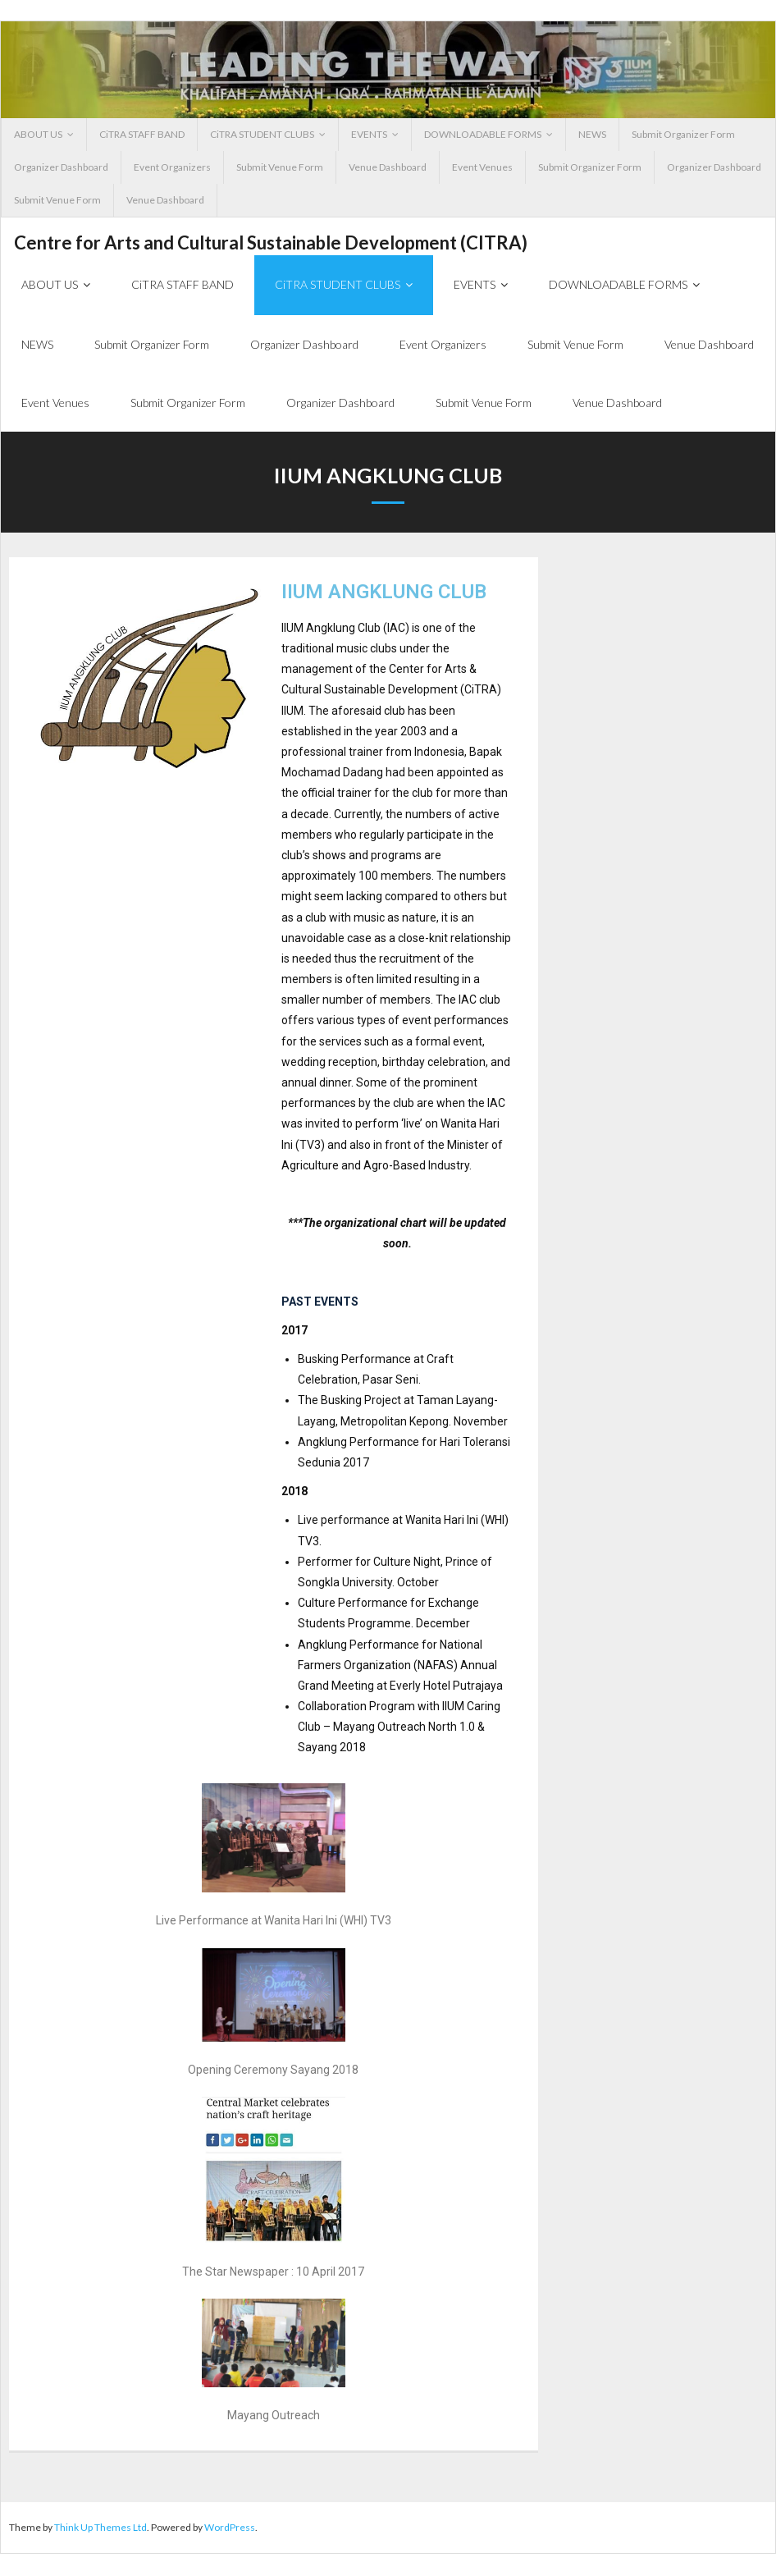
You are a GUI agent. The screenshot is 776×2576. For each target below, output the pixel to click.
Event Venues (482, 167)
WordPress (229, 2529)
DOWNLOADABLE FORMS (482, 134)
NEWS (592, 134)
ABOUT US (38, 134)
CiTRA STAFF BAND (142, 134)
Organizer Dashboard (61, 167)
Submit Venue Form (279, 167)
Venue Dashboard (388, 167)
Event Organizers (172, 167)
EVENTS (369, 134)
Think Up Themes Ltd (100, 2529)
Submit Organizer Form (683, 134)
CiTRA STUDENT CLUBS (262, 134)
